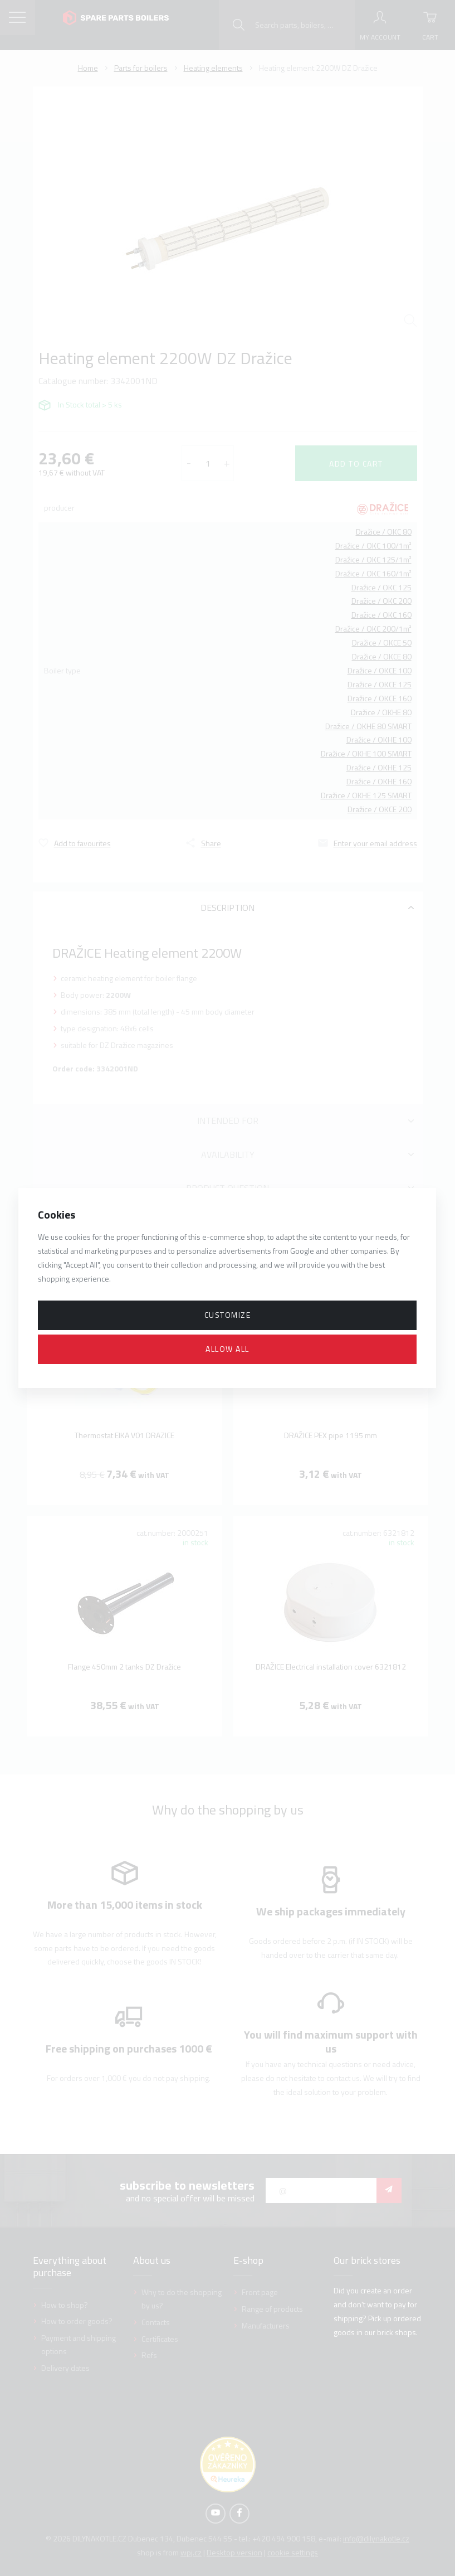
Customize (227, 1315)
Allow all (227, 1349)
